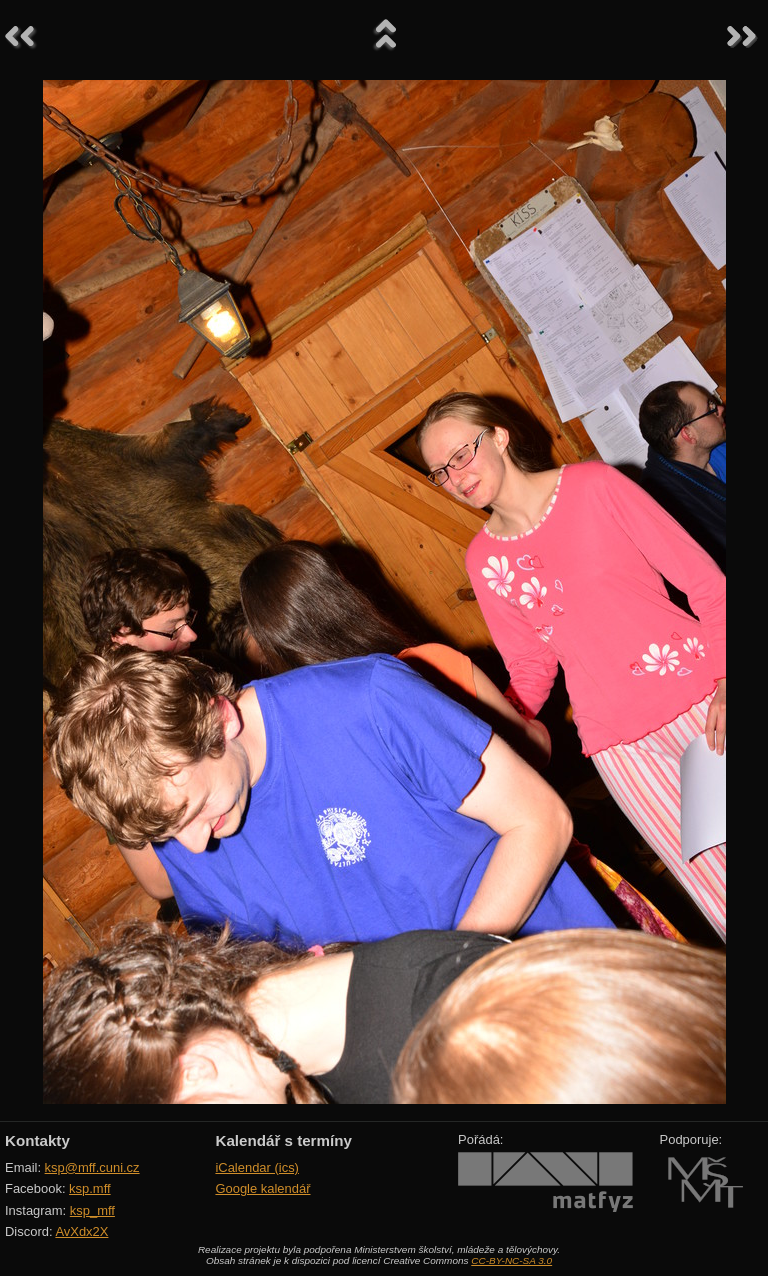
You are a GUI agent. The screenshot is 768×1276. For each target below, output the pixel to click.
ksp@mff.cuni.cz (92, 1167)
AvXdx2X (81, 1231)
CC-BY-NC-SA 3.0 (511, 1260)
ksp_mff (92, 1210)
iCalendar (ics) (257, 1167)
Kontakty (37, 1140)
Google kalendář (262, 1188)
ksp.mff (90, 1188)
